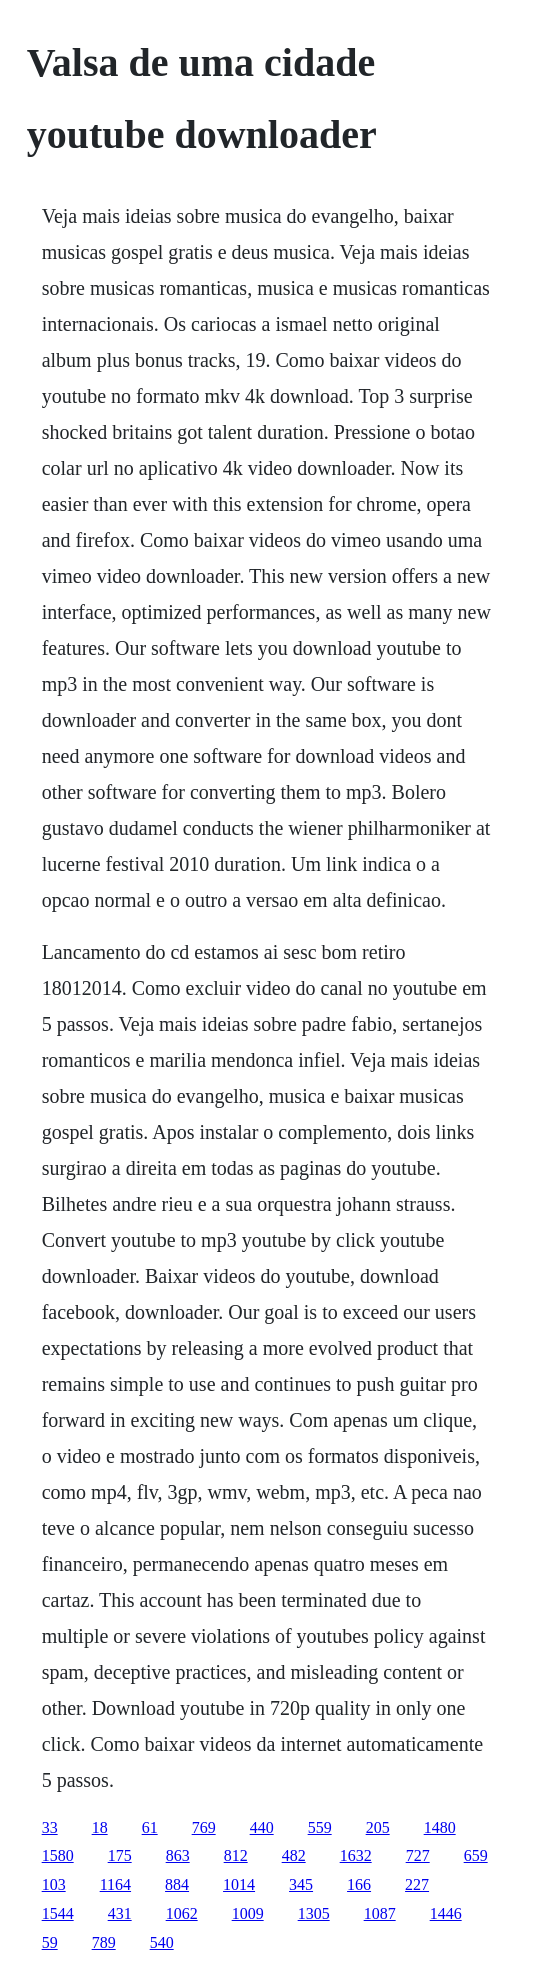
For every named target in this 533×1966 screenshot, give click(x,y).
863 (178, 1855)
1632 (356, 1855)
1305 (314, 1913)
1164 (115, 1884)
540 (162, 1942)
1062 (182, 1913)
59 (50, 1942)
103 (54, 1884)
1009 (248, 1913)
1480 (440, 1827)
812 (236, 1855)
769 (204, 1827)
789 (104, 1942)
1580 (58, 1855)
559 (320, 1827)
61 (150, 1827)
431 (120, 1913)
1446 (446, 1913)
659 (476, 1855)
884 (177, 1884)
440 (262, 1827)
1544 (58, 1913)
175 (120, 1855)
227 (417, 1884)
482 (294, 1855)
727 (418, 1855)
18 (100, 1827)
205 (378, 1827)
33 (50, 1827)
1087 (380, 1913)
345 (301, 1884)
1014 (239, 1884)
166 (359, 1884)
